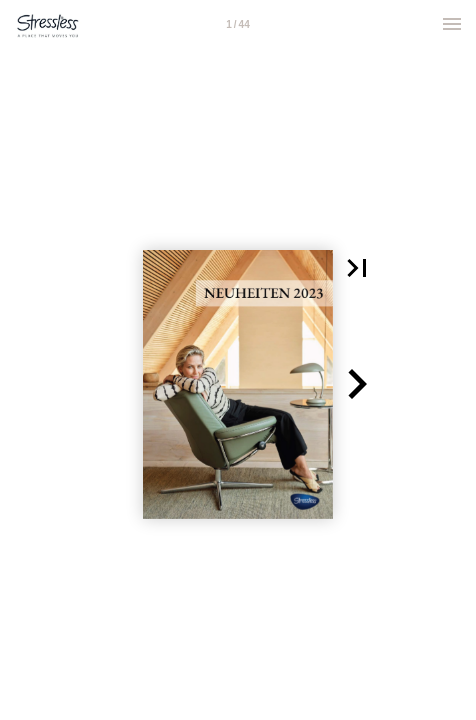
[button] (357, 268)
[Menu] (452, 24)
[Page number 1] (238, 24)
